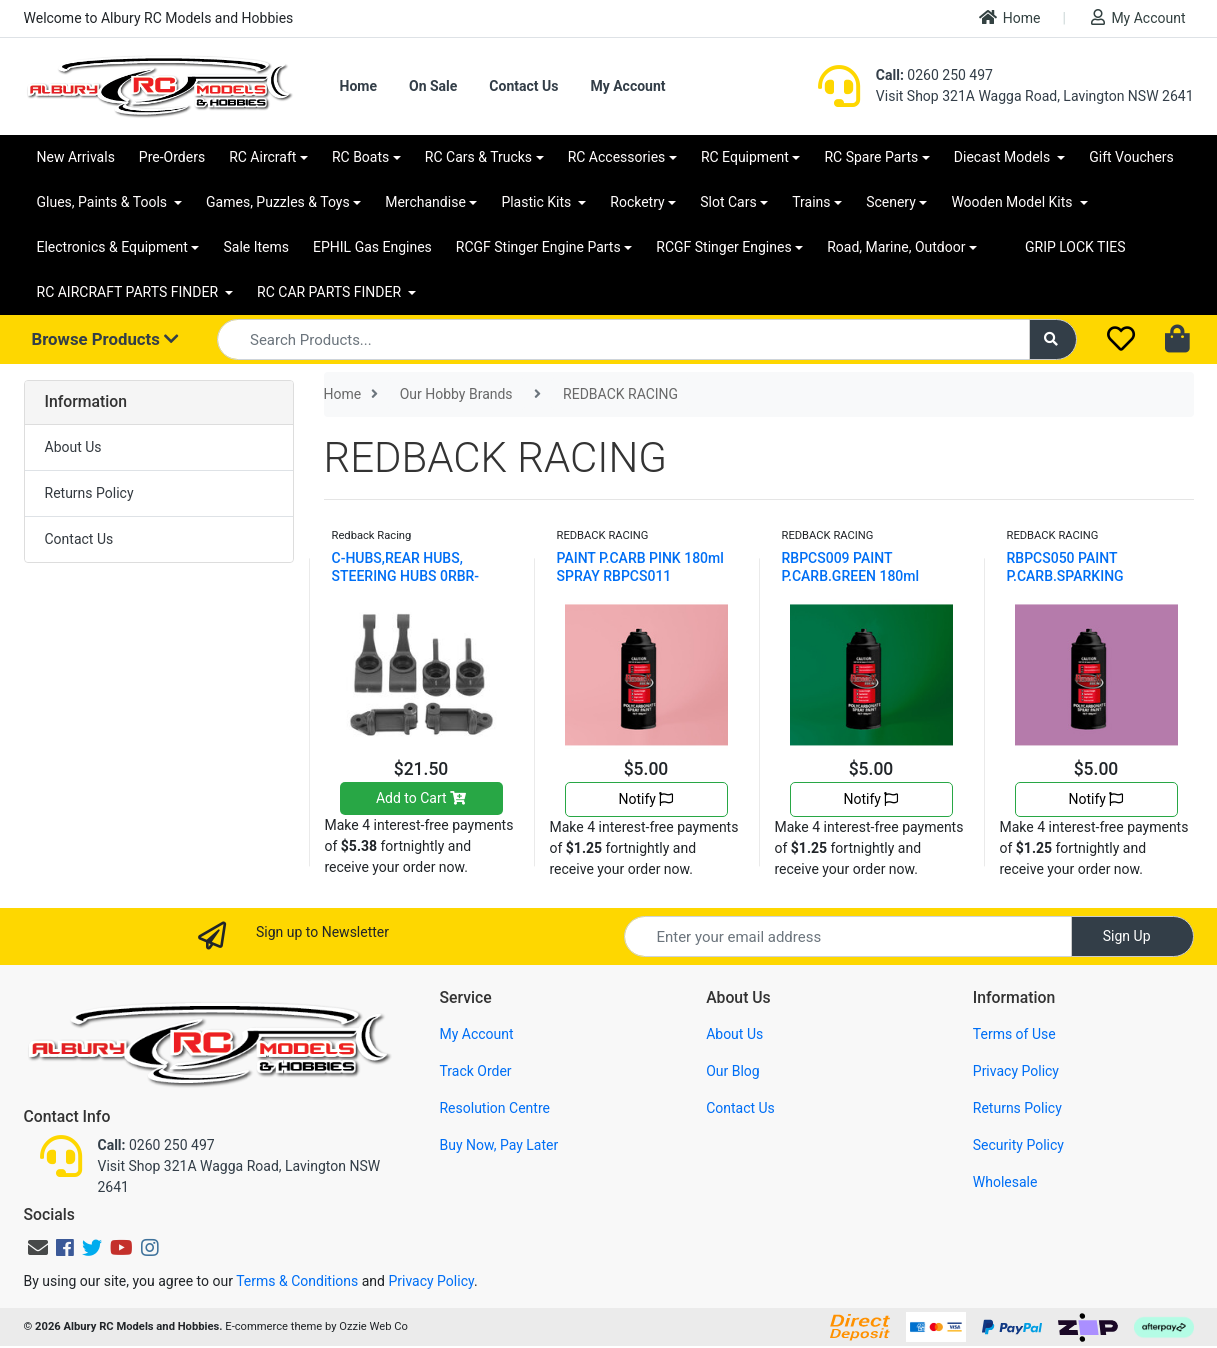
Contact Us (523, 86)
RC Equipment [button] (745, 157)
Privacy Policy (1016, 1071)
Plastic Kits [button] (537, 202)
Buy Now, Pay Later (498, 1145)
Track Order (475, 1071)
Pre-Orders (172, 157)
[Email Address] (848, 936)
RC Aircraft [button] (262, 157)
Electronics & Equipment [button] (112, 247)
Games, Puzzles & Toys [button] (278, 202)
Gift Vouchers (1131, 157)
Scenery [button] (891, 202)
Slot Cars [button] (728, 202)
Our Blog (733, 1071)
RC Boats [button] (360, 157)
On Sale (433, 86)
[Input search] (623, 339)
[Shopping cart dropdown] (1179, 340)
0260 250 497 (934, 75)
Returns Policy (89, 493)
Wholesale (1005, 1182)
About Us (73, 447)
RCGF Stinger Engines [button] (723, 247)
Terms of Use (1014, 1034)
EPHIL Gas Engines (372, 247)
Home (1010, 17)
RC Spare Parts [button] (871, 157)
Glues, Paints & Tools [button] (104, 202)
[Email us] (38, 1248)
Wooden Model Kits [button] (1013, 202)
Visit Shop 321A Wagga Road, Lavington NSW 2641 (1035, 96)
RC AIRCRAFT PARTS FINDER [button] (129, 292)
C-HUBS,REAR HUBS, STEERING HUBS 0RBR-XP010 (406, 576)
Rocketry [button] (637, 202)
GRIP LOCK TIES (1075, 247)
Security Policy (1018, 1145)
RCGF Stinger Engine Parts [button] (538, 247)
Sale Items (256, 247)
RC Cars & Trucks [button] (478, 157)
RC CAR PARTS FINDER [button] (330, 292)
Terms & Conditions (297, 1281)
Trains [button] (811, 202)
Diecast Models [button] (1004, 157)
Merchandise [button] (425, 202)
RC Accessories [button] (617, 157)
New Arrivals (76, 157)
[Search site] (1053, 339)
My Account (1138, 17)
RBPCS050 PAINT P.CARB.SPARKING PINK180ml (1065, 576)
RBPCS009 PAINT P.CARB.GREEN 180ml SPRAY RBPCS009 (851, 576)
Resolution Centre (494, 1108)
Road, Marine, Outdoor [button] (896, 247)
